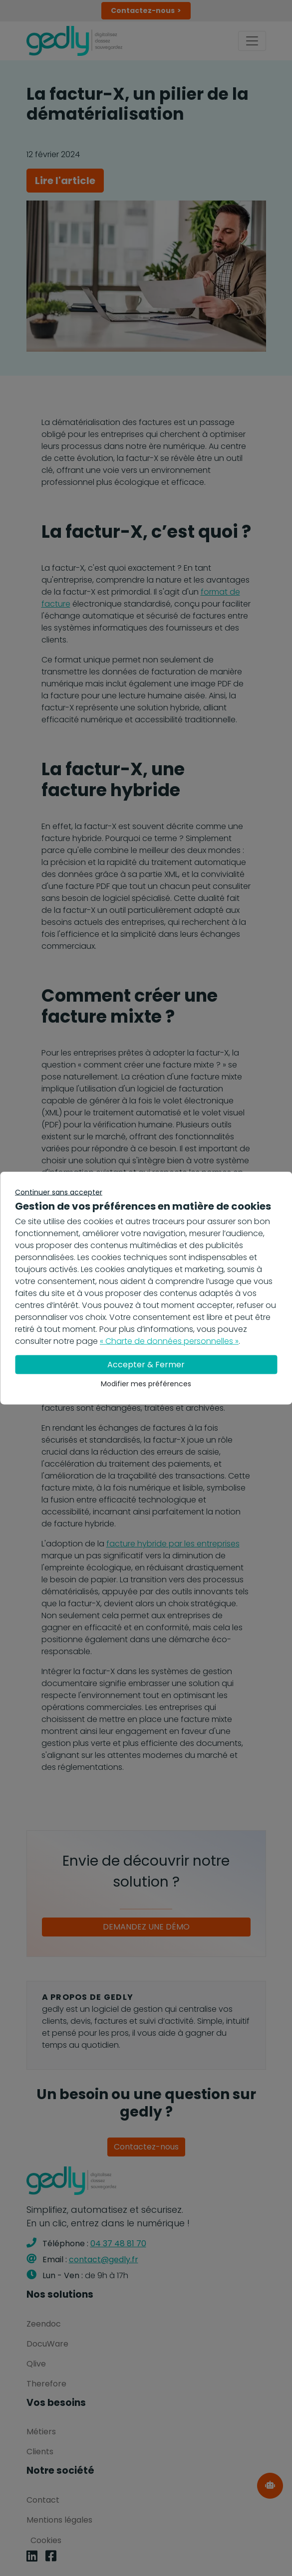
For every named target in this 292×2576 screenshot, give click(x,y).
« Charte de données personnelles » (169, 1341)
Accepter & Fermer (146, 1364)
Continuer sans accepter (58, 1192)
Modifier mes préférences (146, 1384)
